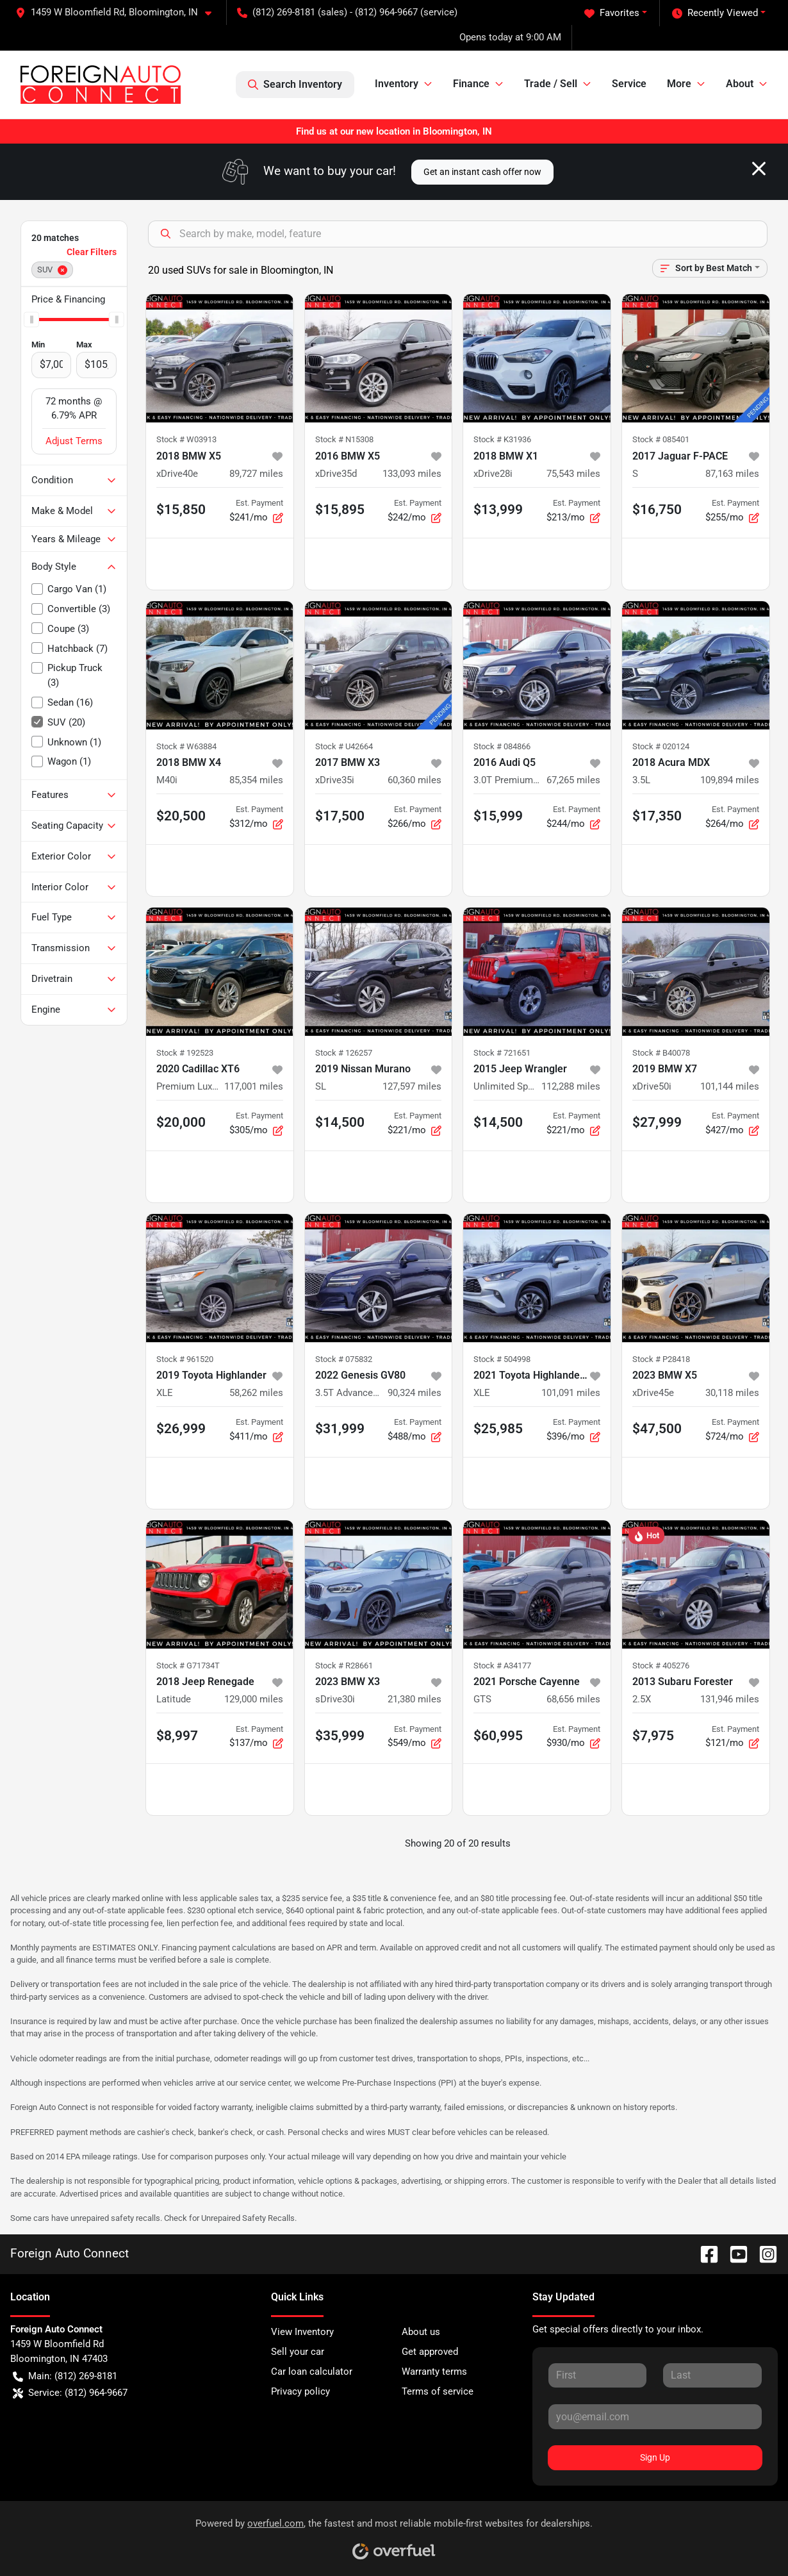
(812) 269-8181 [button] (276, 12)
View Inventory (302, 2332)
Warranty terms (434, 2371)
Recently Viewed (715, 13)
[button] (118, 12)
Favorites (611, 13)
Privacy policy (300, 2391)
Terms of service (437, 2391)
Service (629, 84)
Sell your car (297, 2351)
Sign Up (655, 2457)
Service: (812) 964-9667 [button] (70, 2393)
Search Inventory (295, 84)
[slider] (31, 319)
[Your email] (655, 2416)
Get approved (430, 2351)
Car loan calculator (311, 2371)
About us (421, 2332)
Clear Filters (92, 252)
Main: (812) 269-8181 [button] (65, 2376)
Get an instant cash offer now (482, 172)
